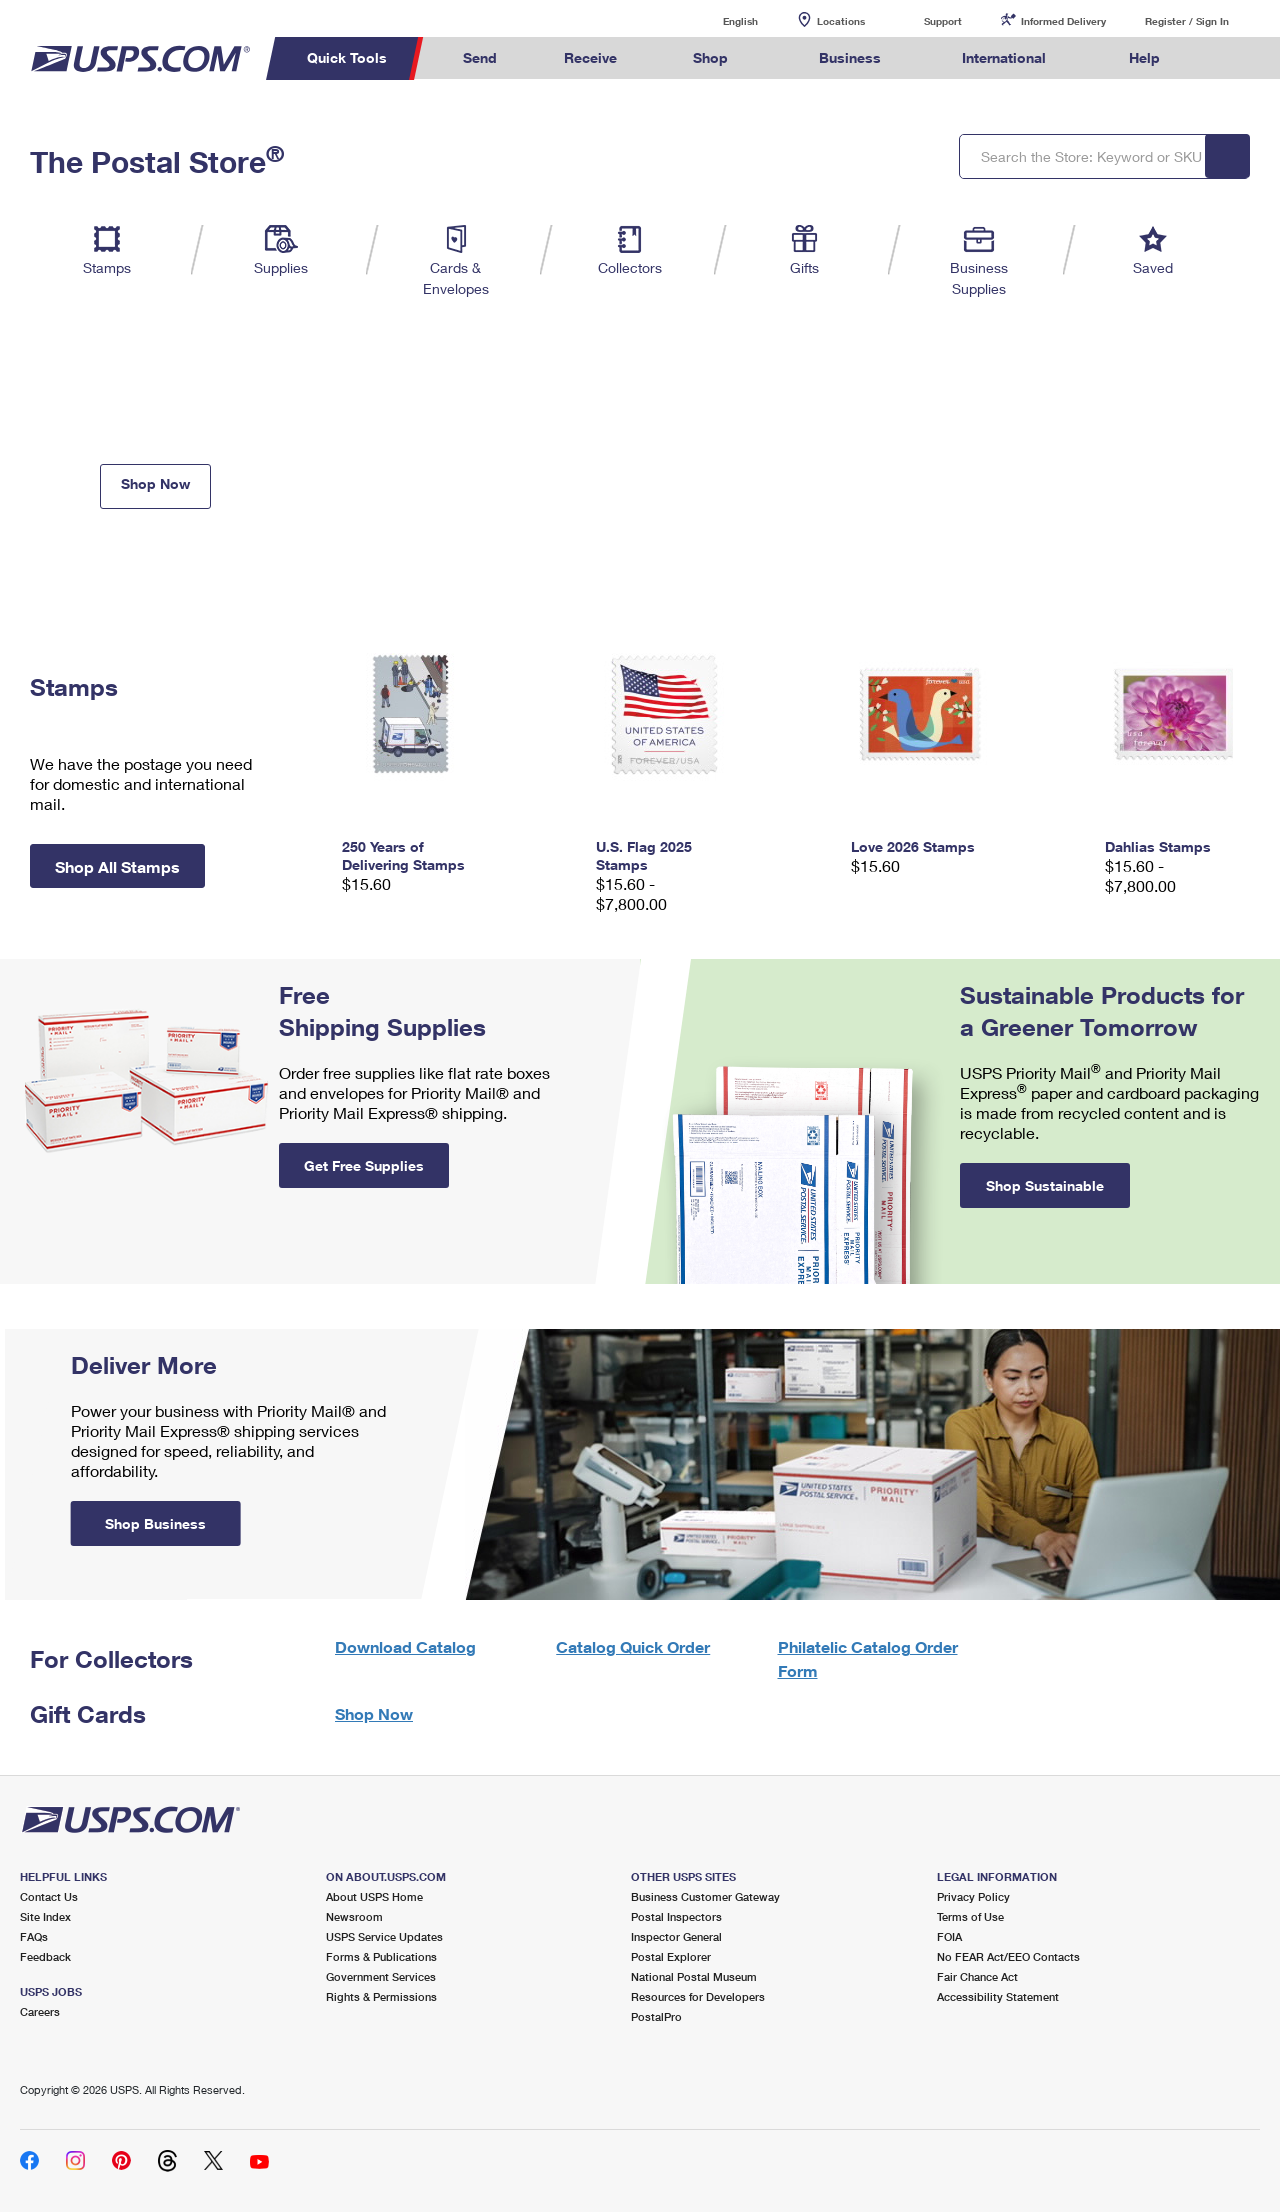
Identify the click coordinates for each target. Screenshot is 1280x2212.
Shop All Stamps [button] (117, 866)
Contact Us (49, 1896)
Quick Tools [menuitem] (347, 57)
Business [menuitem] (850, 57)
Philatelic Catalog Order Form (868, 1658)
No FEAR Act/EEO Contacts (1008, 1956)
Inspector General (676, 1936)
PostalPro (656, 2016)
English (720, 20)
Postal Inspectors (676, 1916)
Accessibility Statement (998, 1996)
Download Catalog (405, 1646)
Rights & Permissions (381, 1996)
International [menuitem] (1004, 57)
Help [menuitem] (1144, 57)
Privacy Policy (973, 1896)
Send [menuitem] (480, 57)
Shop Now (155, 483)
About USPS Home (374, 1896)
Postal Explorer (671, 1956)
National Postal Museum (694, 1976)
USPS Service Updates (384, 1936)
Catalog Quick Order (633, 1646)
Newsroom (354, 1916)
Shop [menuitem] (710, 57)
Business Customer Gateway (705, 1896)
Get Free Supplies (364, 1165)
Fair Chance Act (977, 1976)
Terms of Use (970, 1916)
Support (943, 21)
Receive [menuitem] (590, 57)
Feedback (45, 1956)
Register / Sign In (1187, 21)
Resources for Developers (698, 1996)
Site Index (45, 1916)
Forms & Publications (381, 1956)
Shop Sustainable (1045, 1185)
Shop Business (155, 1523)
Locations (841, 21)
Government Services (381, 1976)
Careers (40, 2011)
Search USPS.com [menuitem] (1231, 58)
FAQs (34, 1936)
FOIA (949, 1936)
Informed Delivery (1063, 21)
